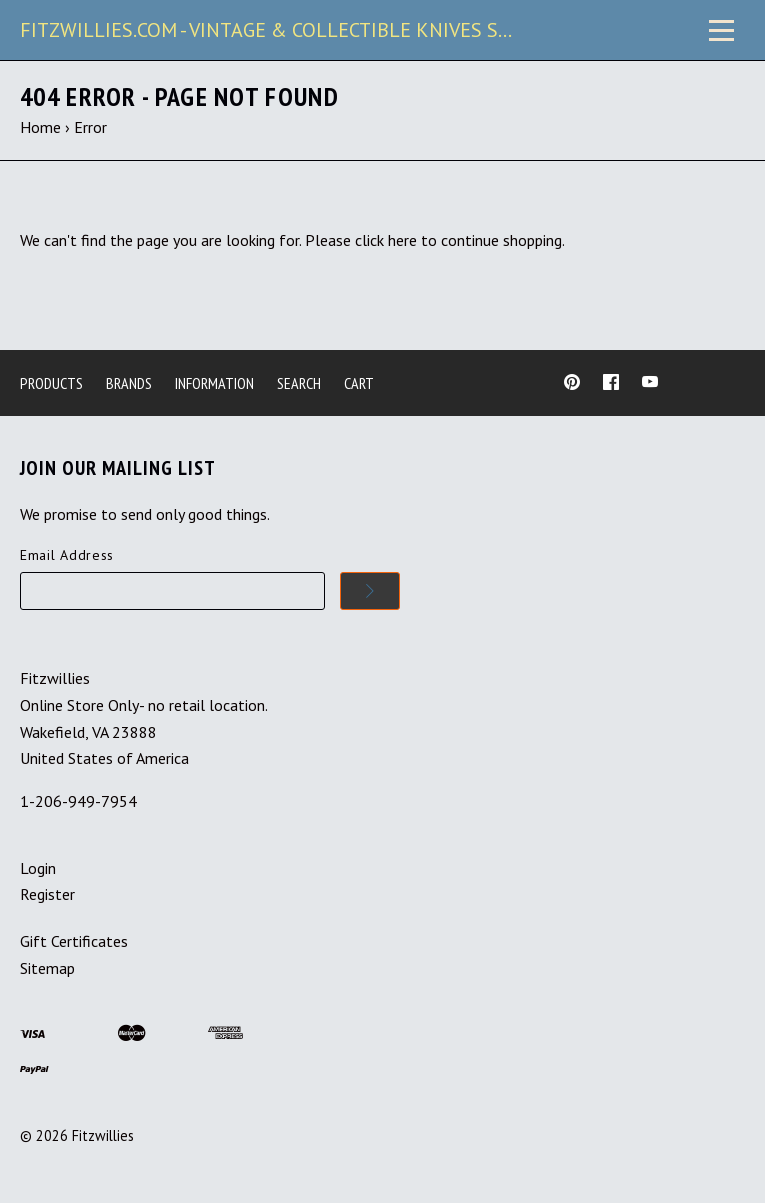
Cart (359, 383)
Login (38, 868)
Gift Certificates (74, 941)
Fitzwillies (103, 1135)
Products (51, 383)
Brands (129, 383)
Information (214, 383)
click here (386, 240)
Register (47, 894)
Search (299, 383)
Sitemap (47, 968)
